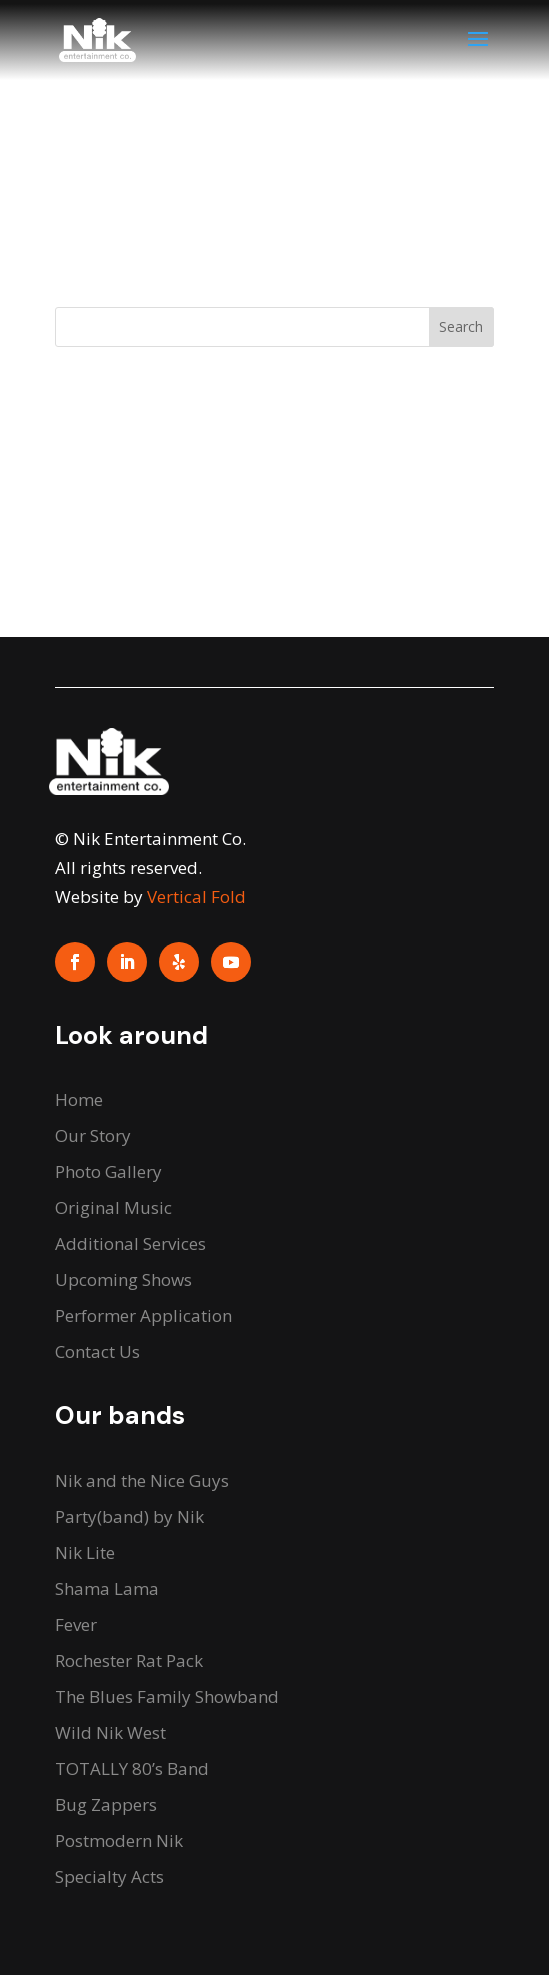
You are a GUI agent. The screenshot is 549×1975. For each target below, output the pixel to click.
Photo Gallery (108, 1171)
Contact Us (97, 1351)
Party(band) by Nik (129, 1516)
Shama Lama (107, 1588)
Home (79, 1099)
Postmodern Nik (119, 1840)
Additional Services (130, 1243)
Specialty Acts (109, 1876)
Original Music (113, 1207)
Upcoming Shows (123, 1279)
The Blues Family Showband (167, 1696)
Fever (76, 1624)
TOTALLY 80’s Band (132, 1768)
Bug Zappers (106, 1804)
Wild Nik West (110, 1732)
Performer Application (143, 1315)
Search (461, 326)
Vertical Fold (196, 896)
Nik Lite (85, 1552)
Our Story (93, 1135)
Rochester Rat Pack (129, 1660)
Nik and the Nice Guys (142, 1480)
